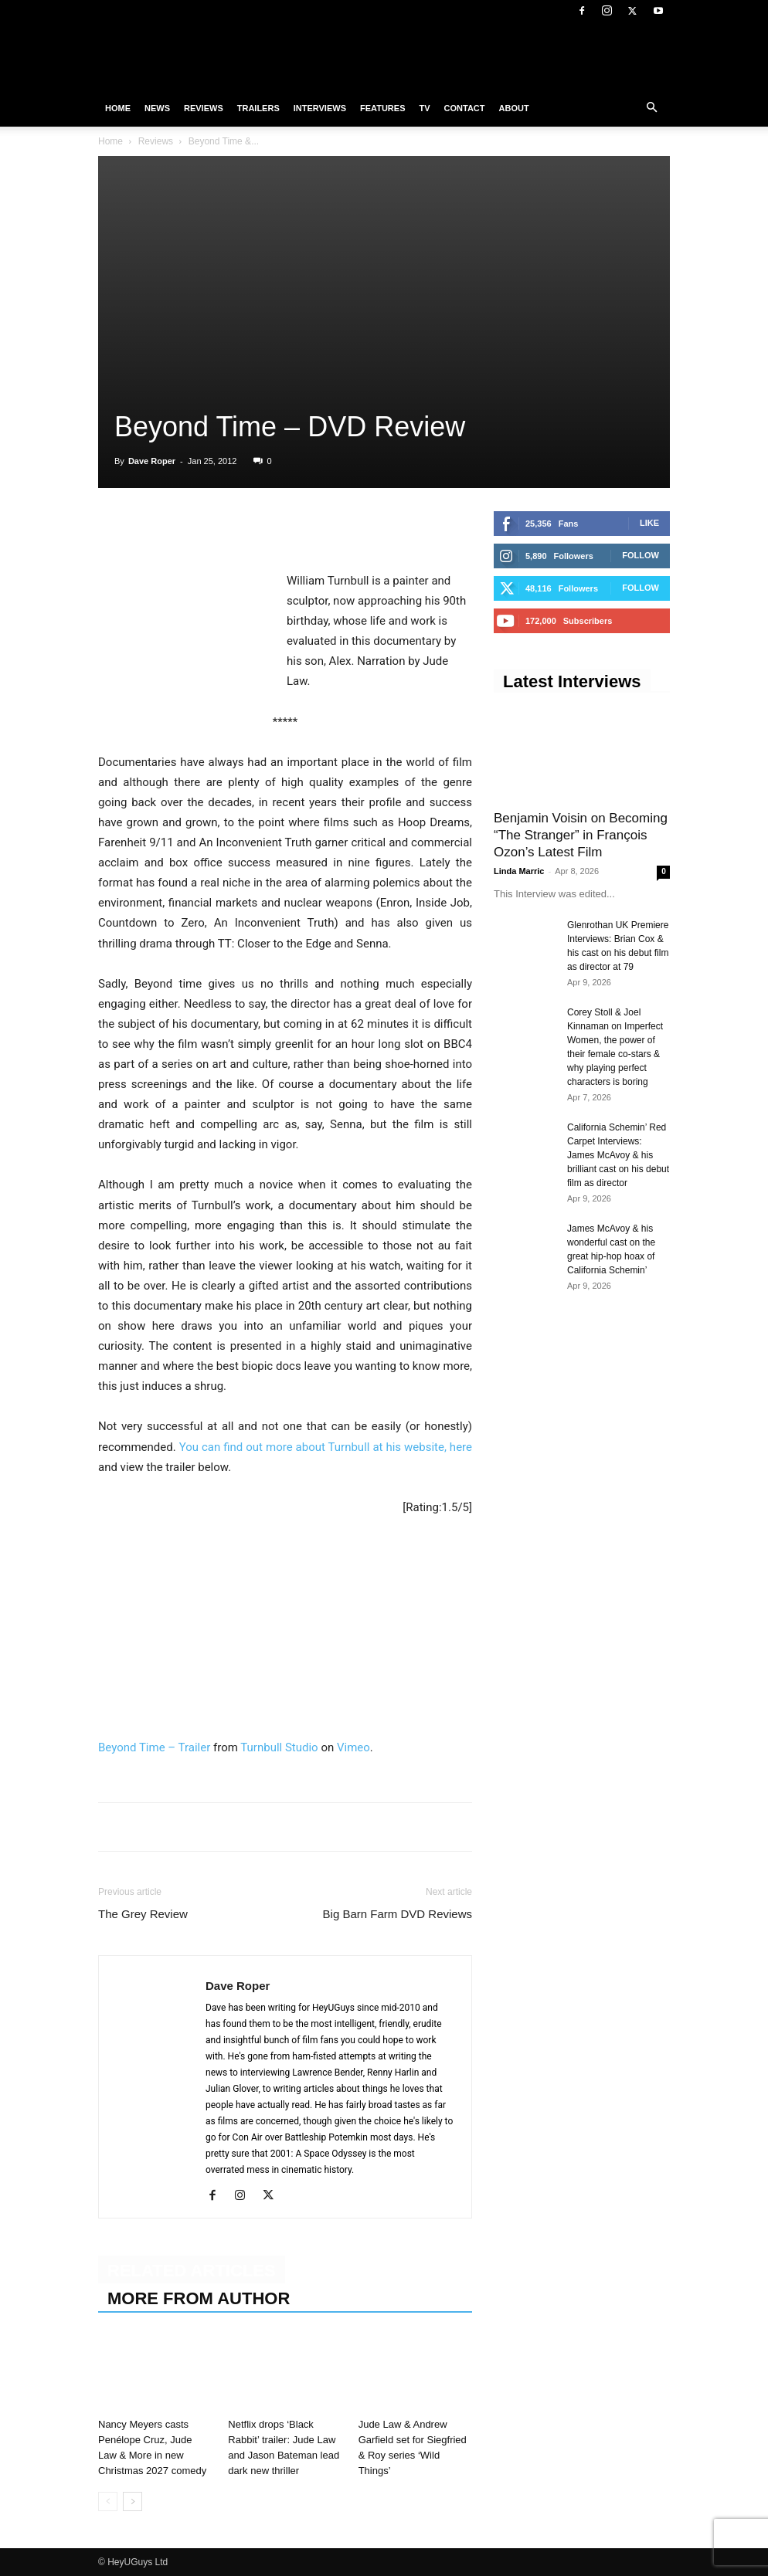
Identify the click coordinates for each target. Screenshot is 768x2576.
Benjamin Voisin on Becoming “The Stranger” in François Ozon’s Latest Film (581, 835)
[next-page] (132, 2501)
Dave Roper (151, 461)
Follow (640, 555)
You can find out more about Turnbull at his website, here (325, 1447)
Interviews (320, 108)
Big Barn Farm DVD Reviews (397, 1913)
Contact (464, 108)
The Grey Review (143, 1913)
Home (118, 108)
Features (382, 108)
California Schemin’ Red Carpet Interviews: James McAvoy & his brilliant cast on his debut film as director (618, 1155)
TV (424, 108)
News (157, 108)
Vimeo (353, 1747)
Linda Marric (519, 871)
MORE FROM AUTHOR (198, 2298)
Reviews (203, 108)
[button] (651, 108)
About (514, 108)
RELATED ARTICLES (191, 2270)
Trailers (258, 108)
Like (649, 522)
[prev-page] (107, 2501)
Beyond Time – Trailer (154, 1747)
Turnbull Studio (279, 1747)
